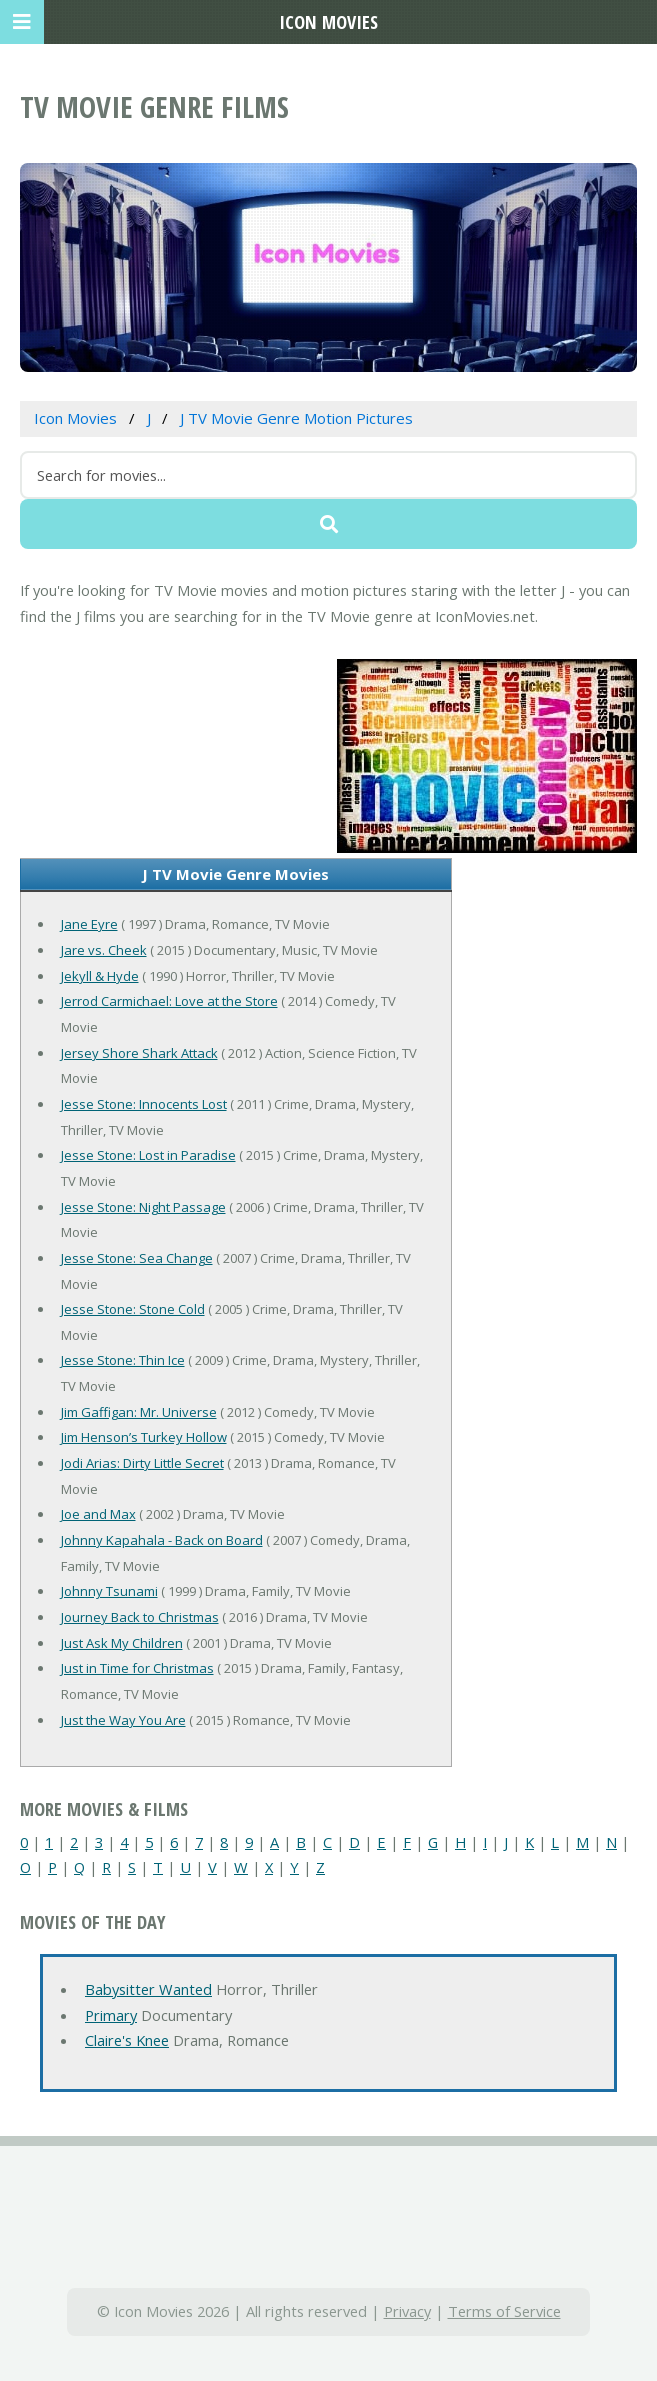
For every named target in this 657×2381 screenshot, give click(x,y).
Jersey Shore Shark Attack (139, 1053)
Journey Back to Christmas (140, 1617)
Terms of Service (504, 2311)
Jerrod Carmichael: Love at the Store (169, 1001)
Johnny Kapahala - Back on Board (162, 1540)
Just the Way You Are (123, 1720)
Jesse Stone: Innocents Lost (144, 1104)
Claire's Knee (127, 2040)
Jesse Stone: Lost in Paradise (148, 1155)
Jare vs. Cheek (104, 950)
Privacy (407, 2311)
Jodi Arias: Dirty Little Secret (142, 1463)
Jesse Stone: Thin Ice (123, 1360)
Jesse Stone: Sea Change (137, 1258)
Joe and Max (98, 1514)
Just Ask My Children (122, 1643)
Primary (111, 2015)
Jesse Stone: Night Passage (143, 1207)
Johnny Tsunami (109, 1591)
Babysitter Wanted (148, 1989)
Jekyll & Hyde (100, 976)
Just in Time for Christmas (137, 1668)
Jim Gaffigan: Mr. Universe (139, 1412)
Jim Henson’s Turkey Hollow (144, 1437)
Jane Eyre (89, 924)
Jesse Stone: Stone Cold (133, 1309)
